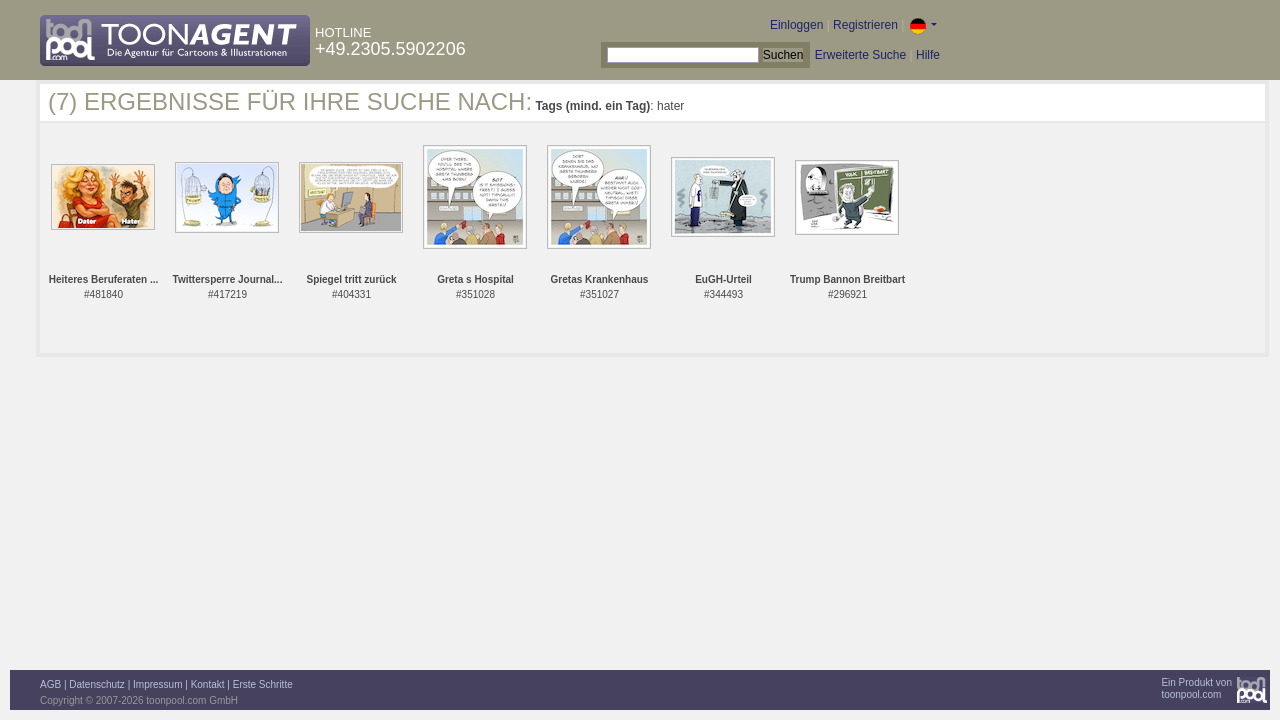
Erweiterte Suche (860, 55)
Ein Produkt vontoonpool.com (1196, 688)
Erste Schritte (263, 684)
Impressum (157, 684)
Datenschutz (97, 684)
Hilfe (928, 55)
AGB (50, 684)
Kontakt (208, 684)
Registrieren (865, 25)
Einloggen (796, 25)
